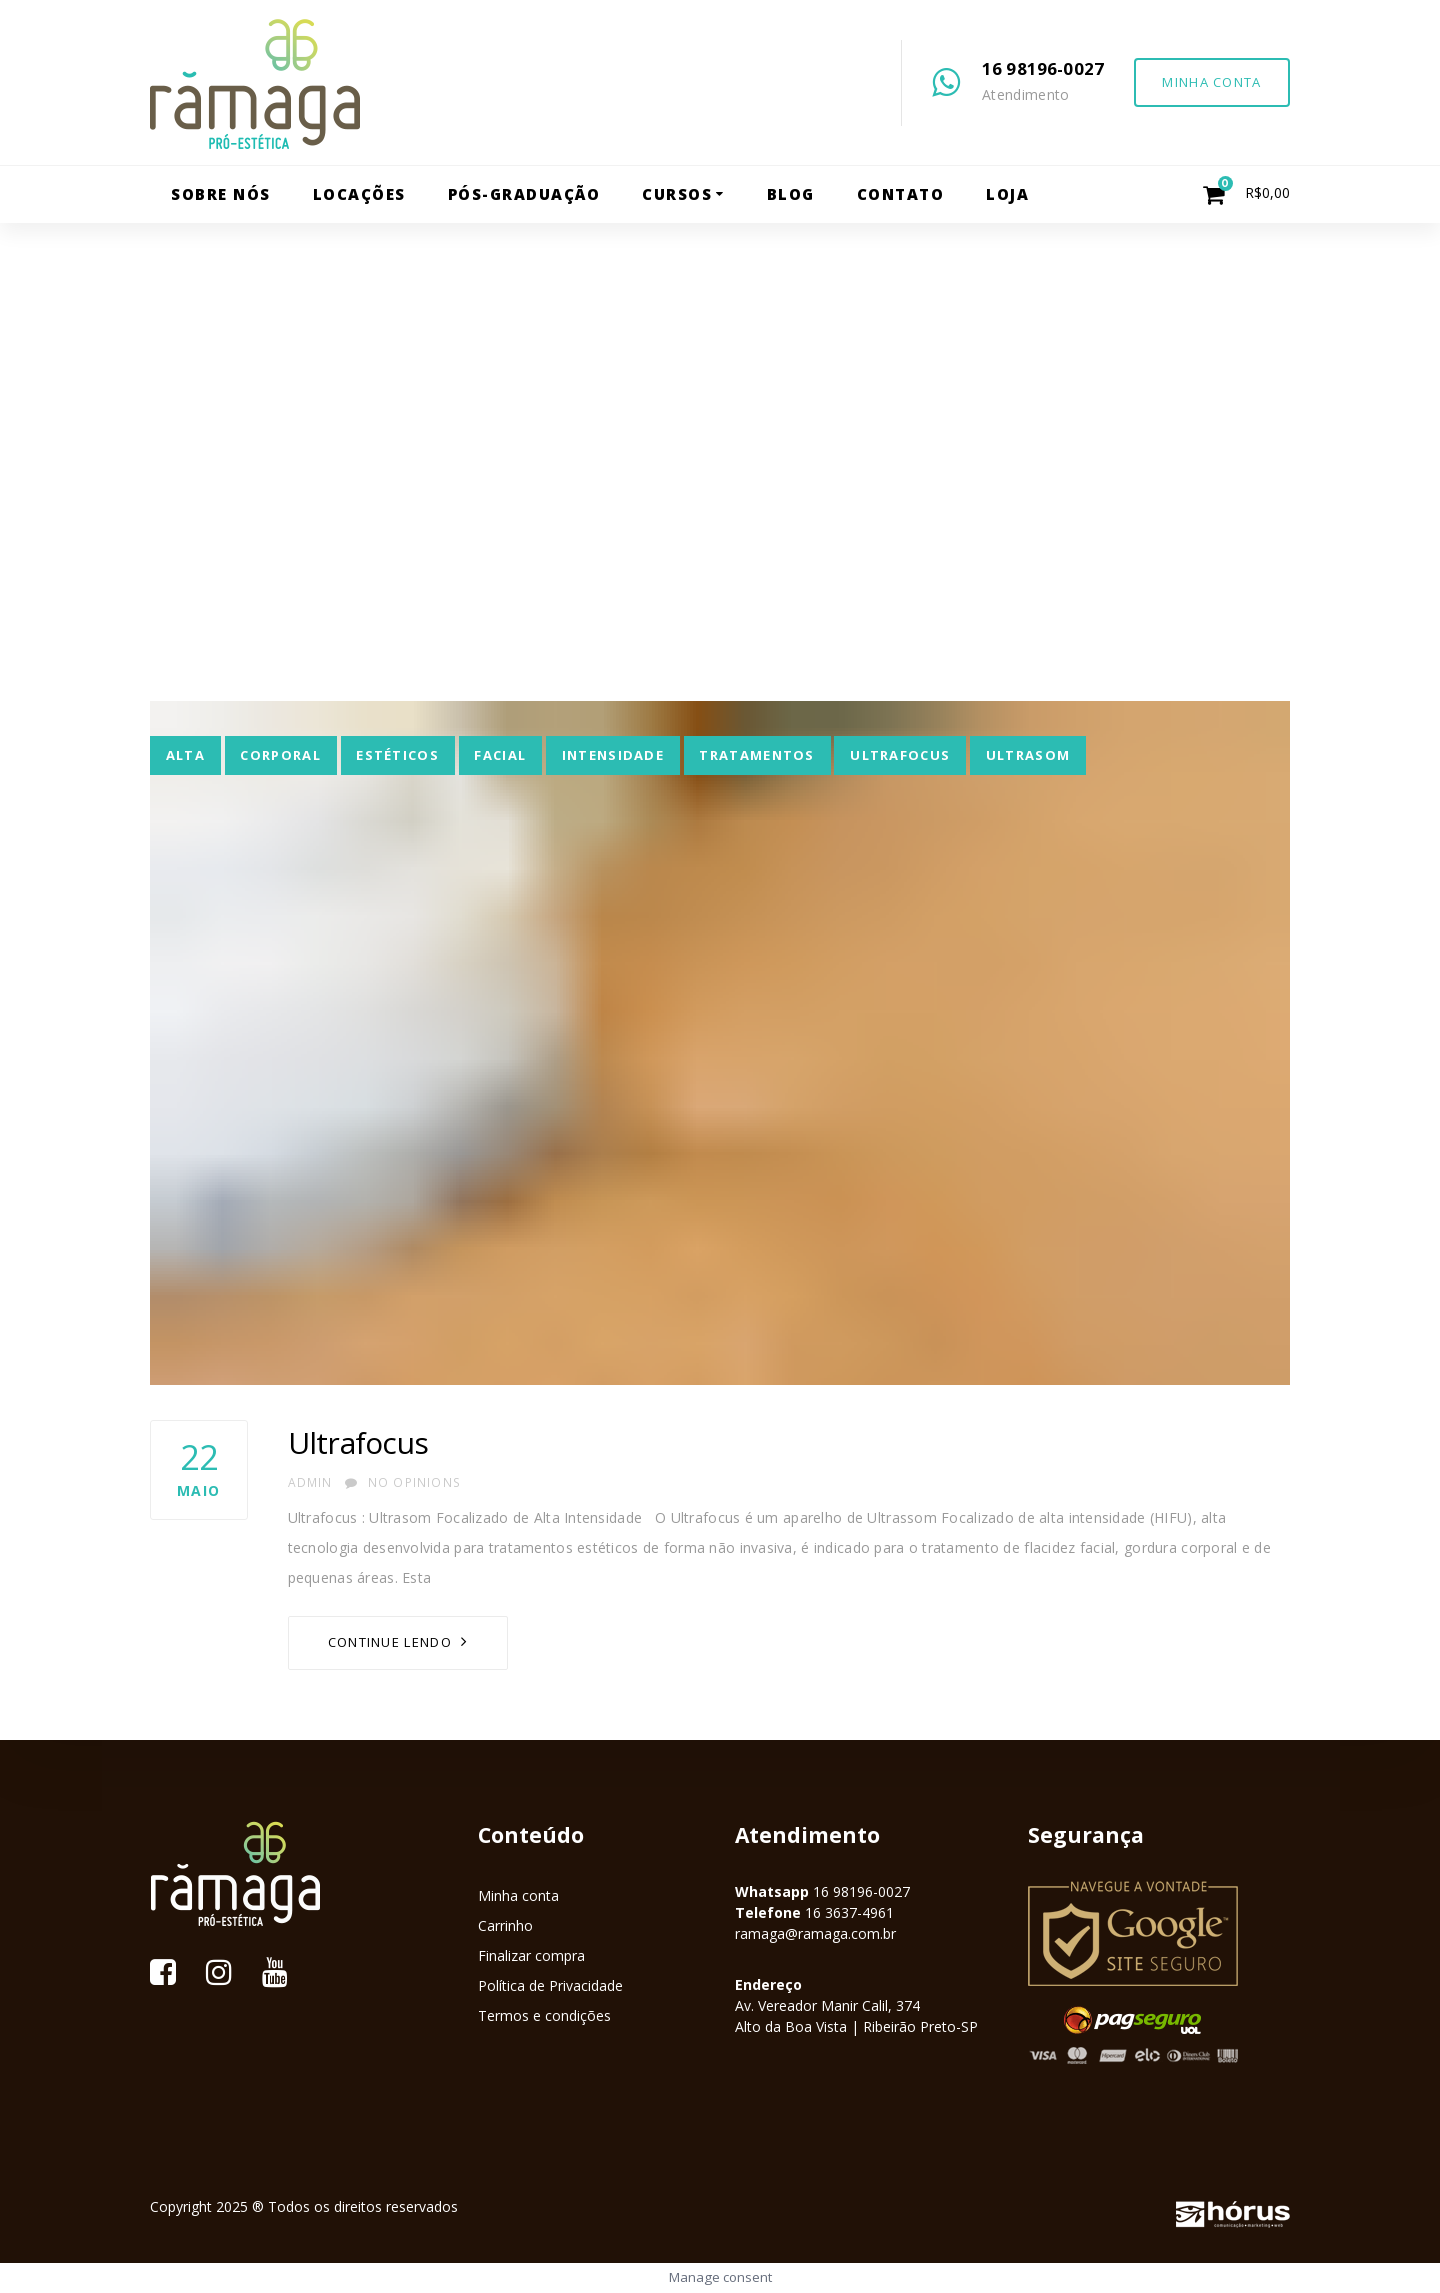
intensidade (613, 755)
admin (310, 1482)
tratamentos (756, 755)
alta (185, 755)
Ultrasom (1028, 755)
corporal (280, 755)
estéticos (397, 755)
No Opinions (403, 1482)
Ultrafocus (358, 1442)
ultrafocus (900, 755)
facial (500, 755)
